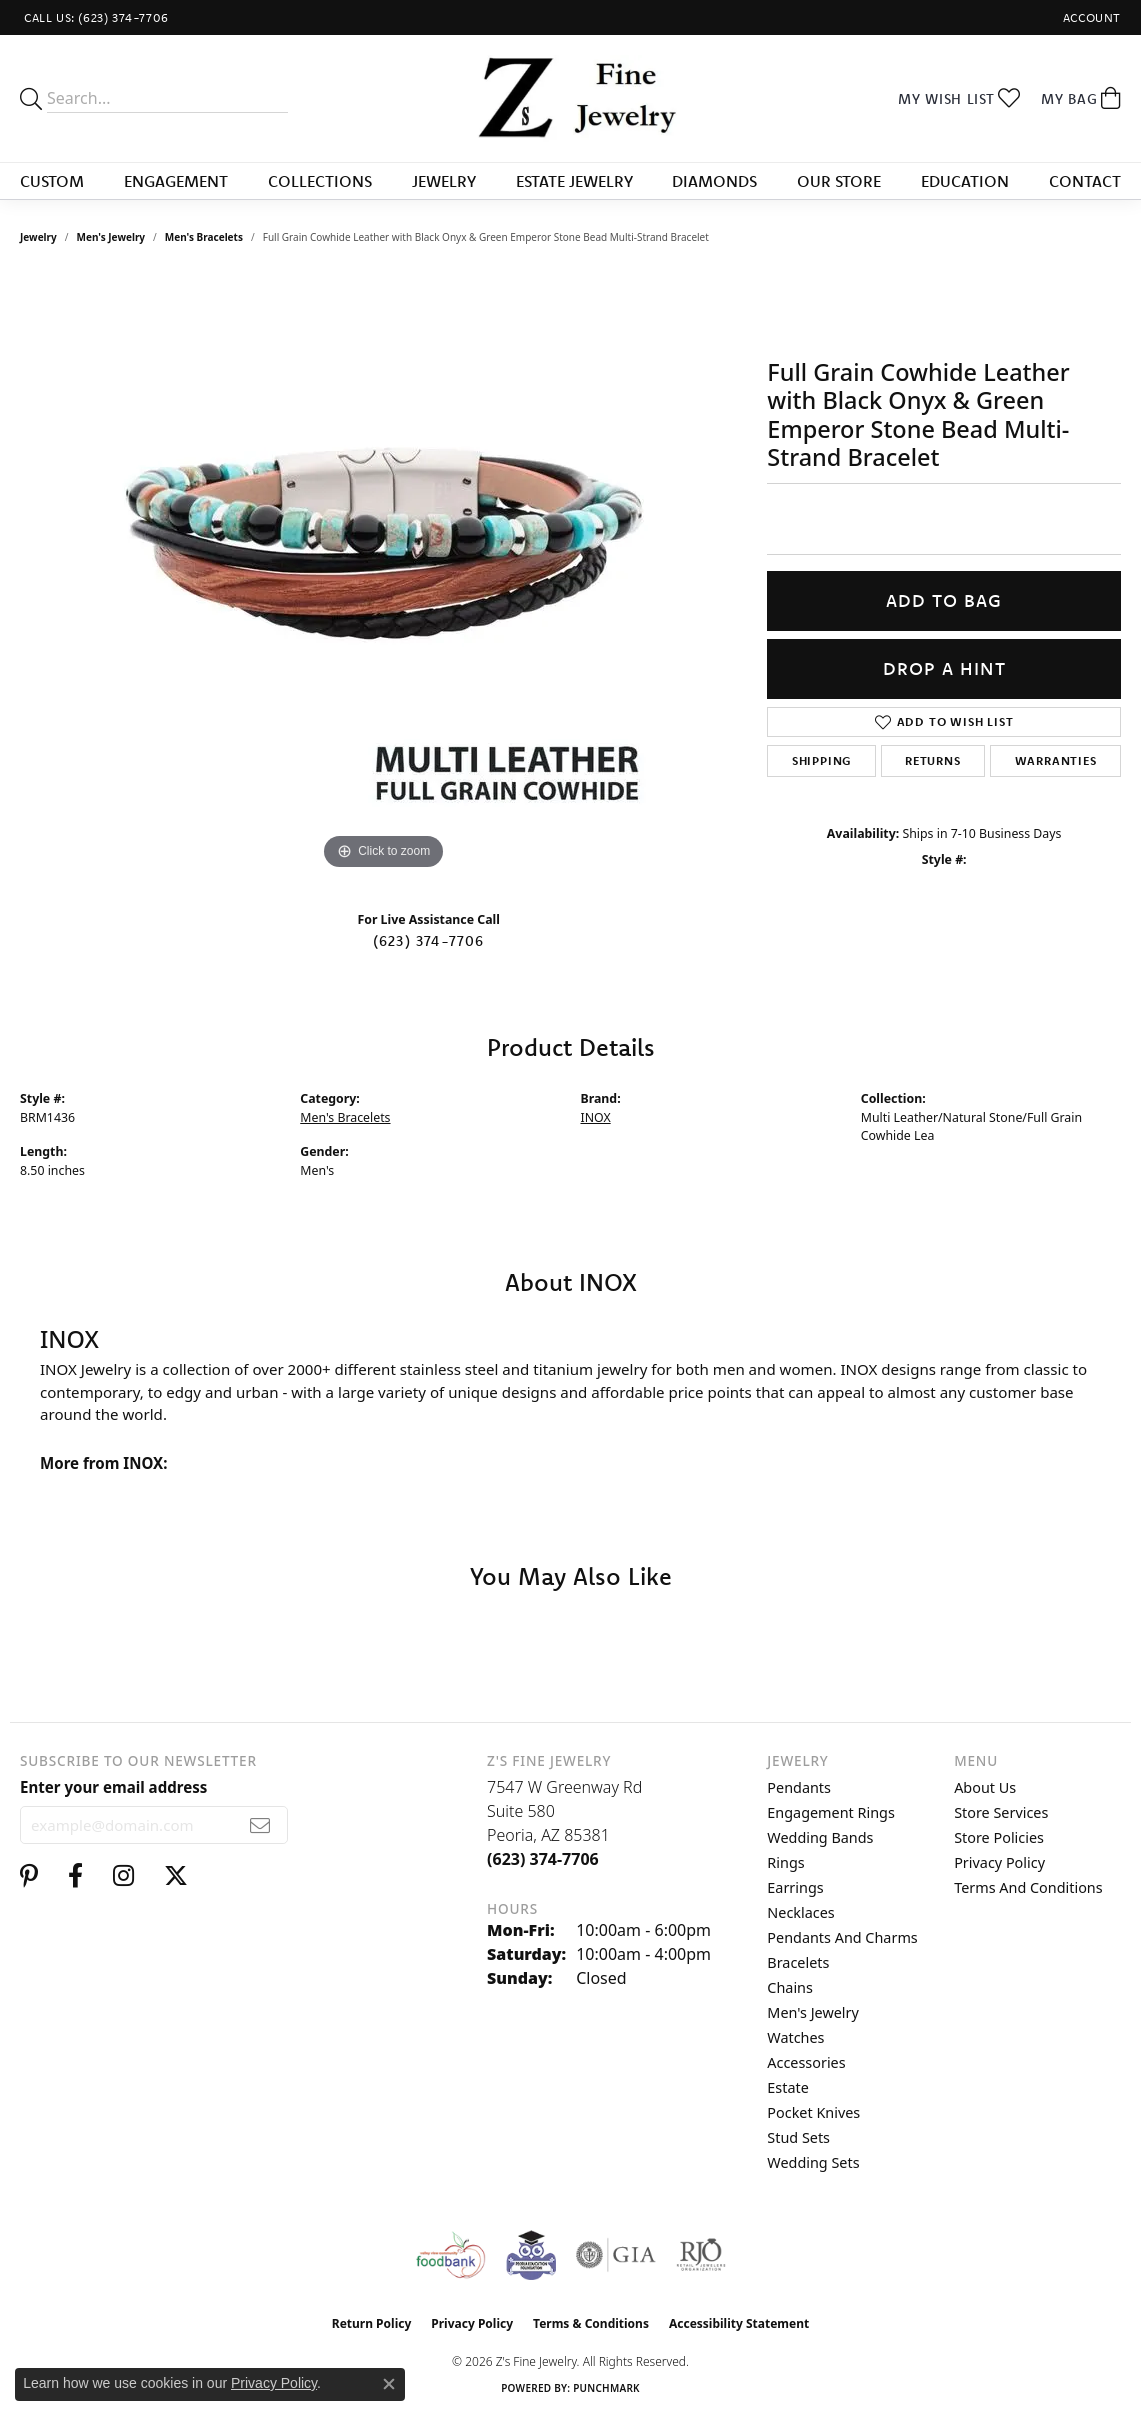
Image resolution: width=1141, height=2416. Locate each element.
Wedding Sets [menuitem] (813, 2162)
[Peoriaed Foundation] (531, 2255)
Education (965, 181)
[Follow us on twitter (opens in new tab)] (176, 1876)
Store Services (1001, 1812)
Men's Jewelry (111, 237)
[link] (94, 17)
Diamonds (714, 181)
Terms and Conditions (1028, 1887)
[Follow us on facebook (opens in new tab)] (75, 1876)
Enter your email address (113, 1787)
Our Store (839, 181)
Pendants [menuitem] (799, 1787)
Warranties (1056, 760)
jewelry (38, 237)
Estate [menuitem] (787, 2087)
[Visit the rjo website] (701, 2255)
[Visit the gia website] (616, 2255)
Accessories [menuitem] (806, 2062)
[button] (1090, 17)
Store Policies (999, 1837)
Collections (320, 181)
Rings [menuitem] (785, 1862)
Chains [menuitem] (790, 1987)
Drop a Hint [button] (944, 668)
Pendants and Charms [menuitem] (842, 1937)
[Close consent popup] (389, 2384)
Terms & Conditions (591, 2323)
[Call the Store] (543, 1859)
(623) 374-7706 (429, 941)
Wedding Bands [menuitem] (820, 1837)
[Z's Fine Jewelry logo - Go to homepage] (570, 98)
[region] (384, 575)
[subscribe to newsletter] (260, 1825)
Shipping (821, 760)
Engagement (176, 181)
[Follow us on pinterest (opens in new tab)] (29, 1876)
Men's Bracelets (204, 237)
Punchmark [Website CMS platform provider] (606, 2388)
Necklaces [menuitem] (800, 1912)
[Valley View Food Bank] (450, 2255)
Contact (1085, 181)
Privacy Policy (999, 1862)
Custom (52, 181)
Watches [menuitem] (795, 2037)
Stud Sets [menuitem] (798, 2137)
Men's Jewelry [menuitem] (813, 2012)
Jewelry (444, 181)
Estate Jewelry (574, 181)
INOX (596, 1117)
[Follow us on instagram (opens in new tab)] (123, 1876)
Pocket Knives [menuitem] (813, 2112)
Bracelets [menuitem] (798, 1962)
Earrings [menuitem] (795, 1887)
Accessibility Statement (739, 2323)
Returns (933, 760)
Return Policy (372, 2323)
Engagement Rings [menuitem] (831, 1812)
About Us (985, 1787)
